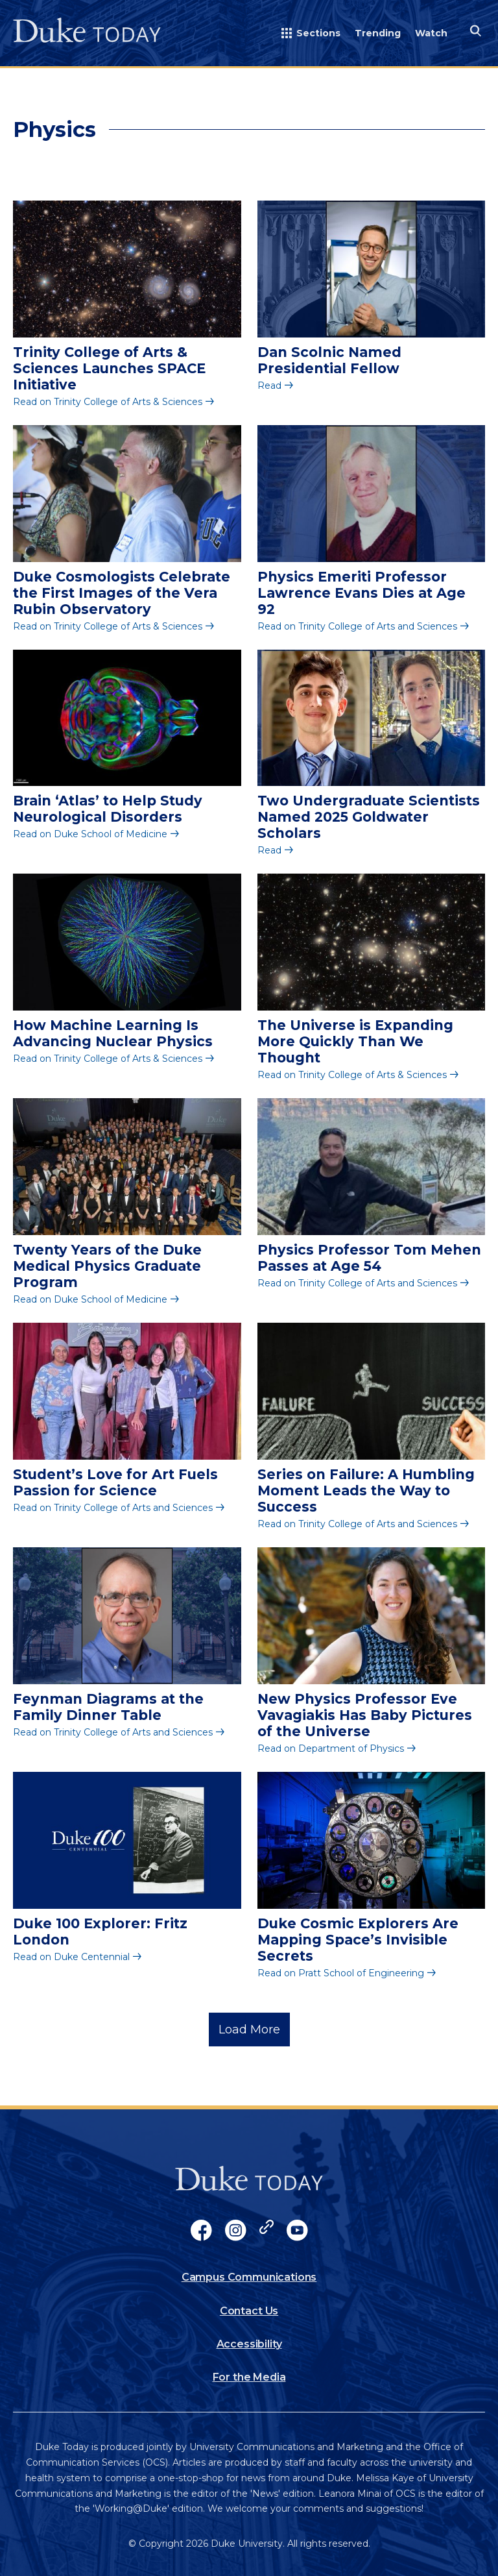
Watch (431, 33)
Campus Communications (249, 2277)
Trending (378, 33)
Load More (249, 2029)
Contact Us (249, 2311)
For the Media (249, 2377)
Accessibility (249, 2344)
